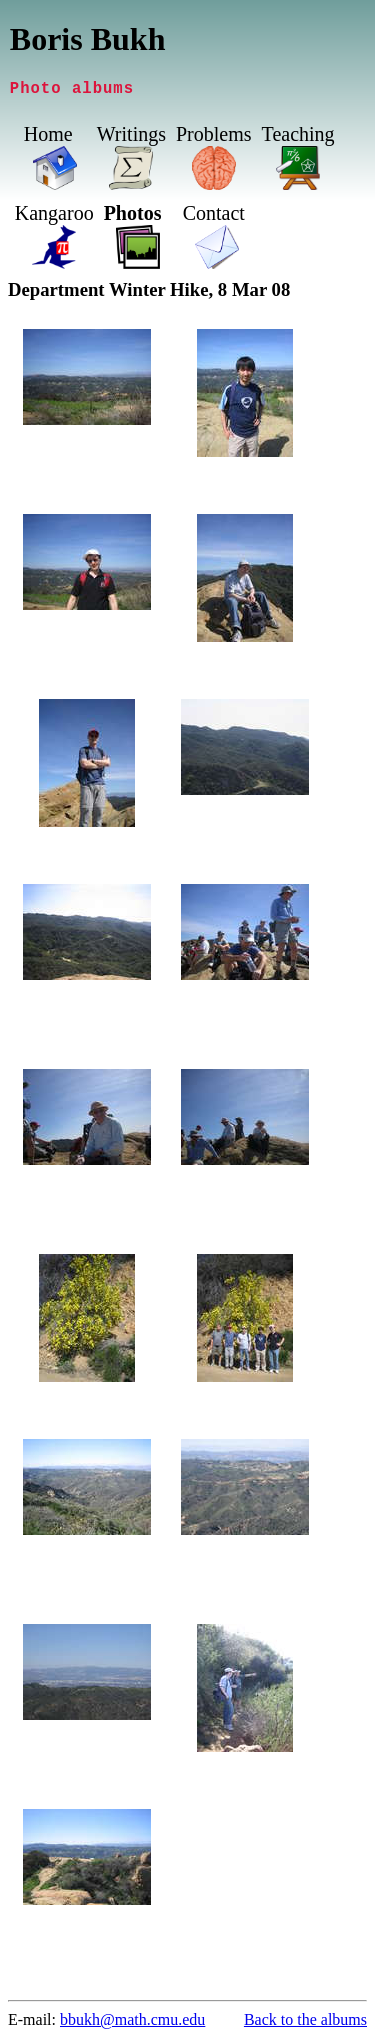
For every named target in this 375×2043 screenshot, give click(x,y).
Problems (214, 138)
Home (48, 138)
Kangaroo (104, 217)
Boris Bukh (88, 39)
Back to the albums (305, 2023)
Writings (131, 138)
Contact (264, 217)
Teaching (298, 138)
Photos (183, 217)
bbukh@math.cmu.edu (132, 2023)
